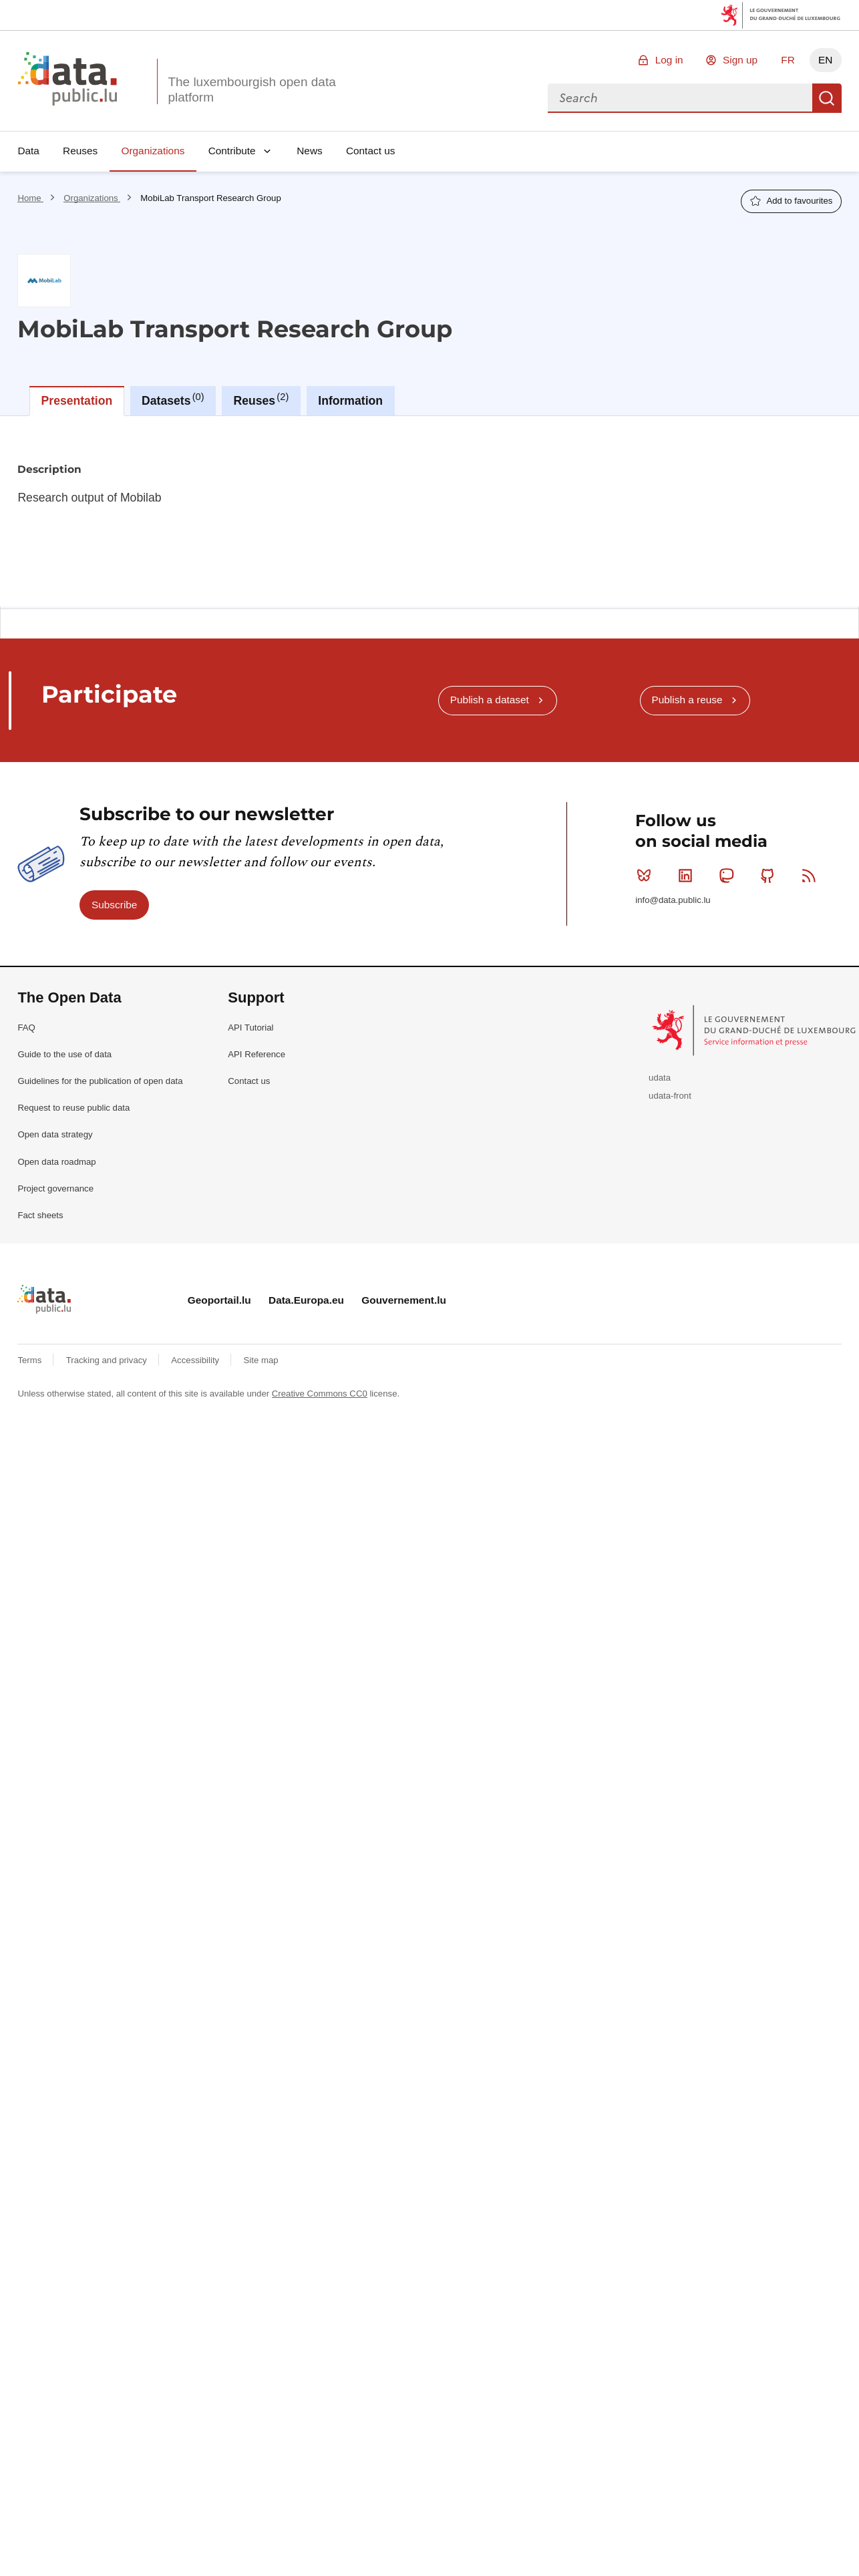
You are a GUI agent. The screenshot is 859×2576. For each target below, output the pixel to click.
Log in (669, 59)
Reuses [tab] (261, 399)
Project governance (55, 1188)
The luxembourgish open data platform (251, 89)
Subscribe (114, 904)
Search (827, 98)
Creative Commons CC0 (319, 1394)
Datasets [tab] (173, 399)
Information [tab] (350, 400)
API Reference (256, 1054)
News (309, 150)
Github (770, 875)
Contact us (370, 150)
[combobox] (680, 98)
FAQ (26, 1028)
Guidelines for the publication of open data (99, 1081)
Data (28, 150)
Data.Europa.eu (306, 1300)
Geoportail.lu (219, 1300)
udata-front (670, 1096)
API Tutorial (250, 1028)
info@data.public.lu (672, 900)
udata (660, 1078)
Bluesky (647, 875)
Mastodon (729, 875)
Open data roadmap (56, 1162)
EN (825, 59)
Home (30, 198)
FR (788, 59)
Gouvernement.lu (403, 1300)
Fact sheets (40, 1215)
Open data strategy (54, 1134)
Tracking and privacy (108, 1360)
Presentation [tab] (77, 400)
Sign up (740, 59)
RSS (812, 875)
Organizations (152, 150)
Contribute (232, 150)
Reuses (80, 150)
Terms (30, 1360)
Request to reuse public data (73, 1108)
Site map (261, 1360)
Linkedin (688, 875)
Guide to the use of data (64, 1054)
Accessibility (196, 1360)
